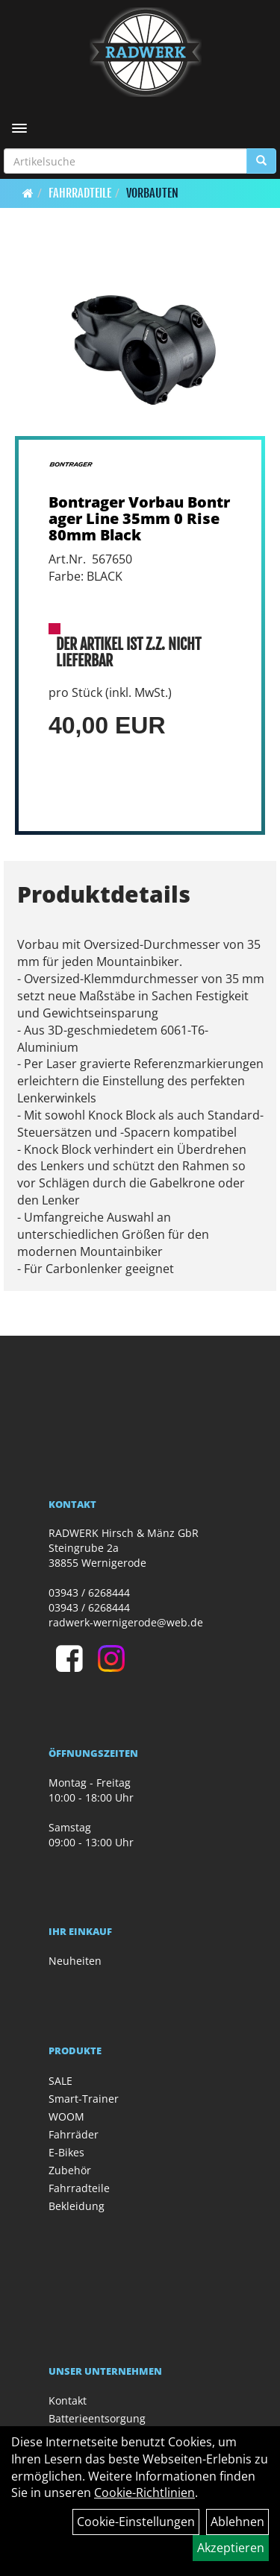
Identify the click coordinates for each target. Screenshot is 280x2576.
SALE (60, 2081)
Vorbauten (152, 193)
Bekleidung (77, 2206)
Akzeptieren (230, 2547)
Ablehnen (237, 2521)
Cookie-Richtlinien (144, 2492)
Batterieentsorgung (97, 2418)
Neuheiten (75, 1961)
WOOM (66, 2116)
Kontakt (68, 2400)
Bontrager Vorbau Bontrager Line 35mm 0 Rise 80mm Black (139, 518)
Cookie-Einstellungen (136, 2521)
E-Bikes (66, 2152)
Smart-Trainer (84, 2099)
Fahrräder (74, 2134)
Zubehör (70, 2170)
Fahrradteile (80, 193)
